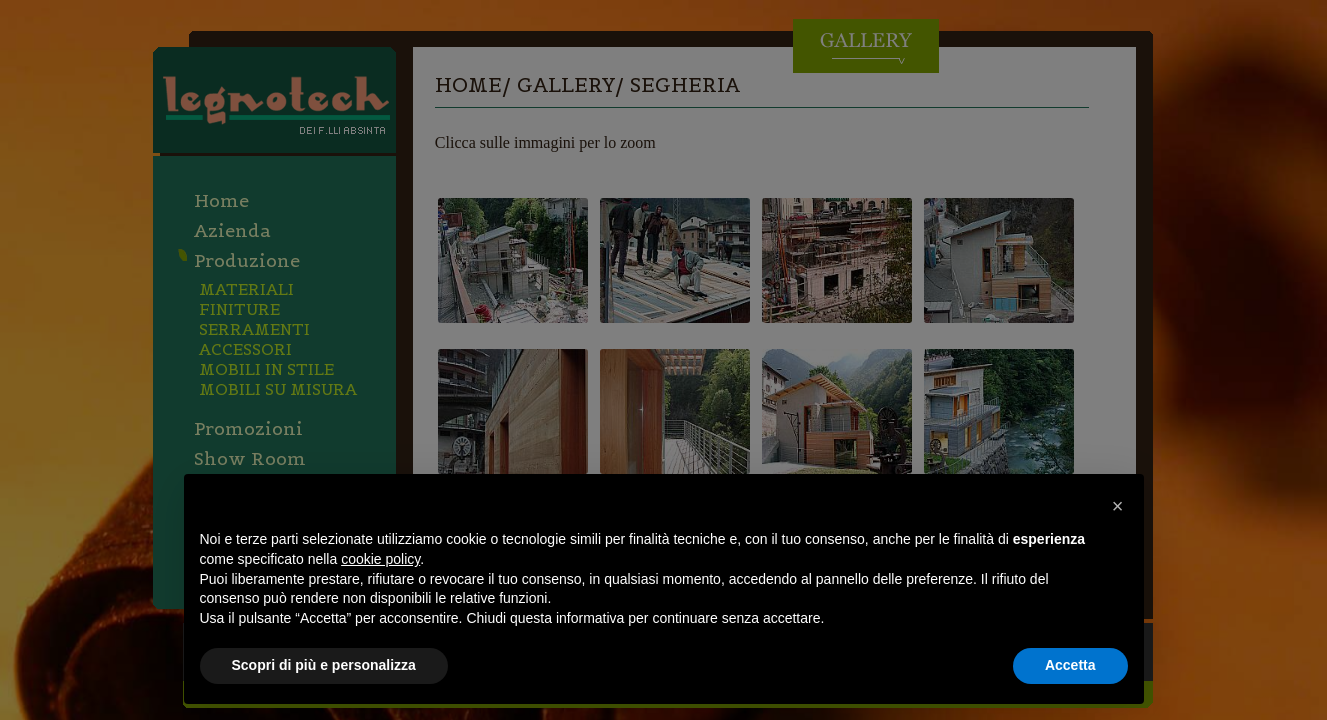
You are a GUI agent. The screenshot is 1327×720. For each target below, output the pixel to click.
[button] (1118, 506)
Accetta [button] (1070, 665)
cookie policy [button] (380, 559)
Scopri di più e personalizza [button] (324, 665)
